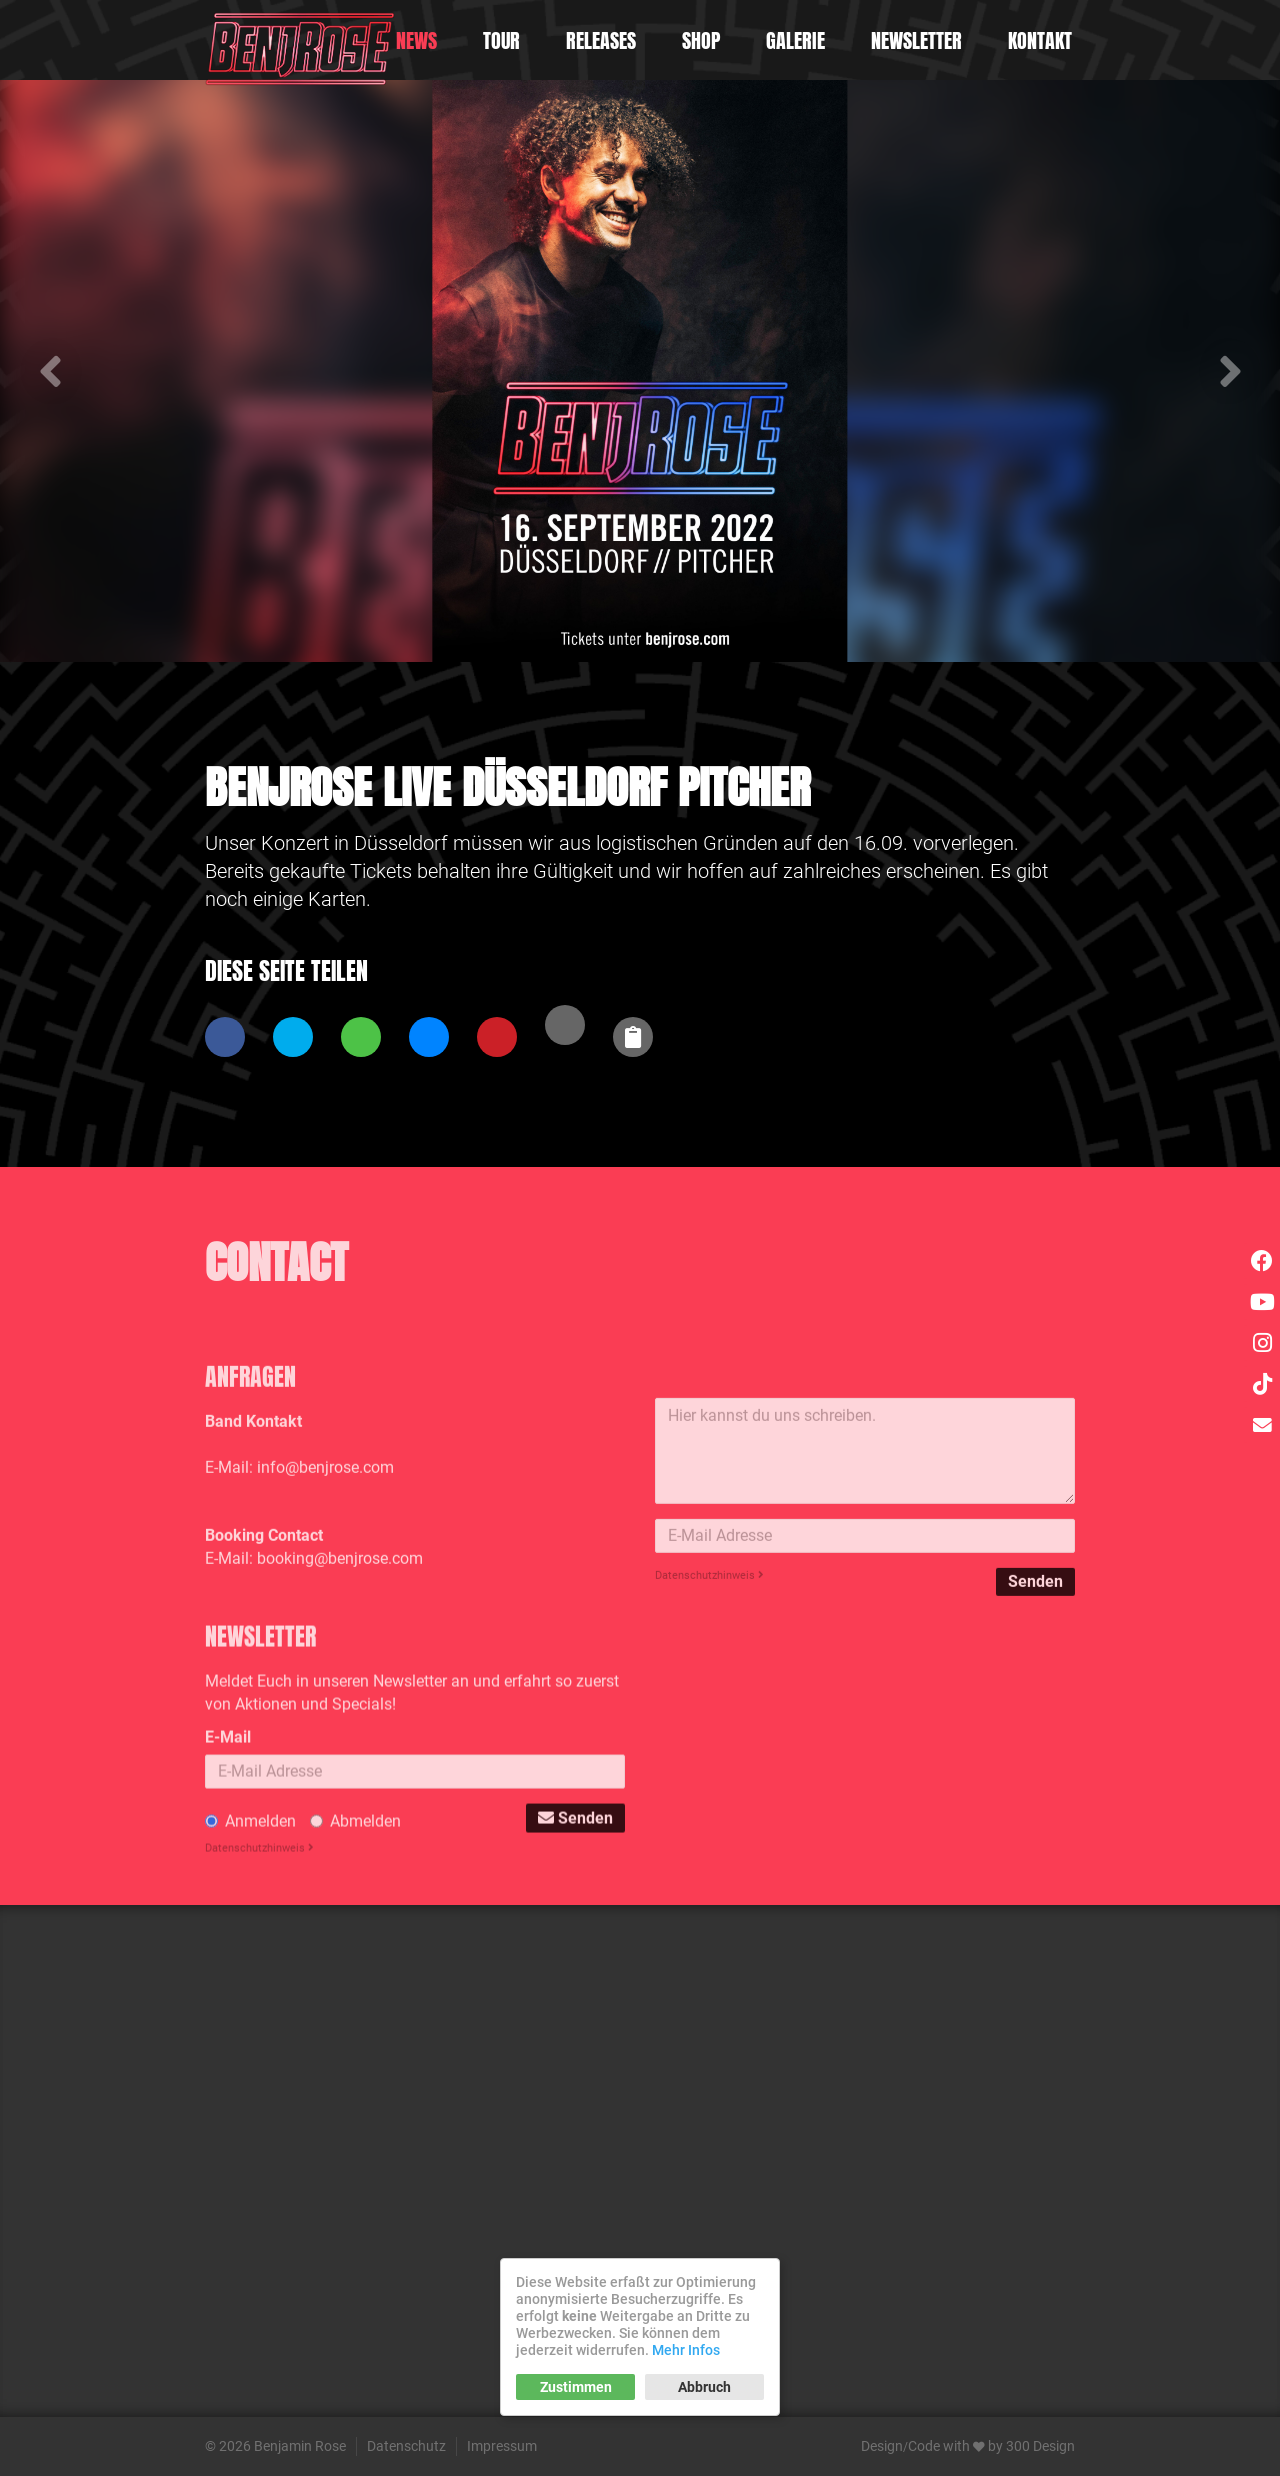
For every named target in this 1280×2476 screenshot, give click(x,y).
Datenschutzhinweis (709, 1706)
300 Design (1040, 2446)
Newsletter (916, 40)
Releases (601, 40)
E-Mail (228, 1877)
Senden (1035, 1712)
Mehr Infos (686, 2350)
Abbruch (704, 2387)
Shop (701, 40)
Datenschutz (406, 2446)
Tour (501, 40)
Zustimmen (576, 2387)
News (416, 40)
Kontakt (1040, 40)
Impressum (502, 2446)
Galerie (795, 40)
